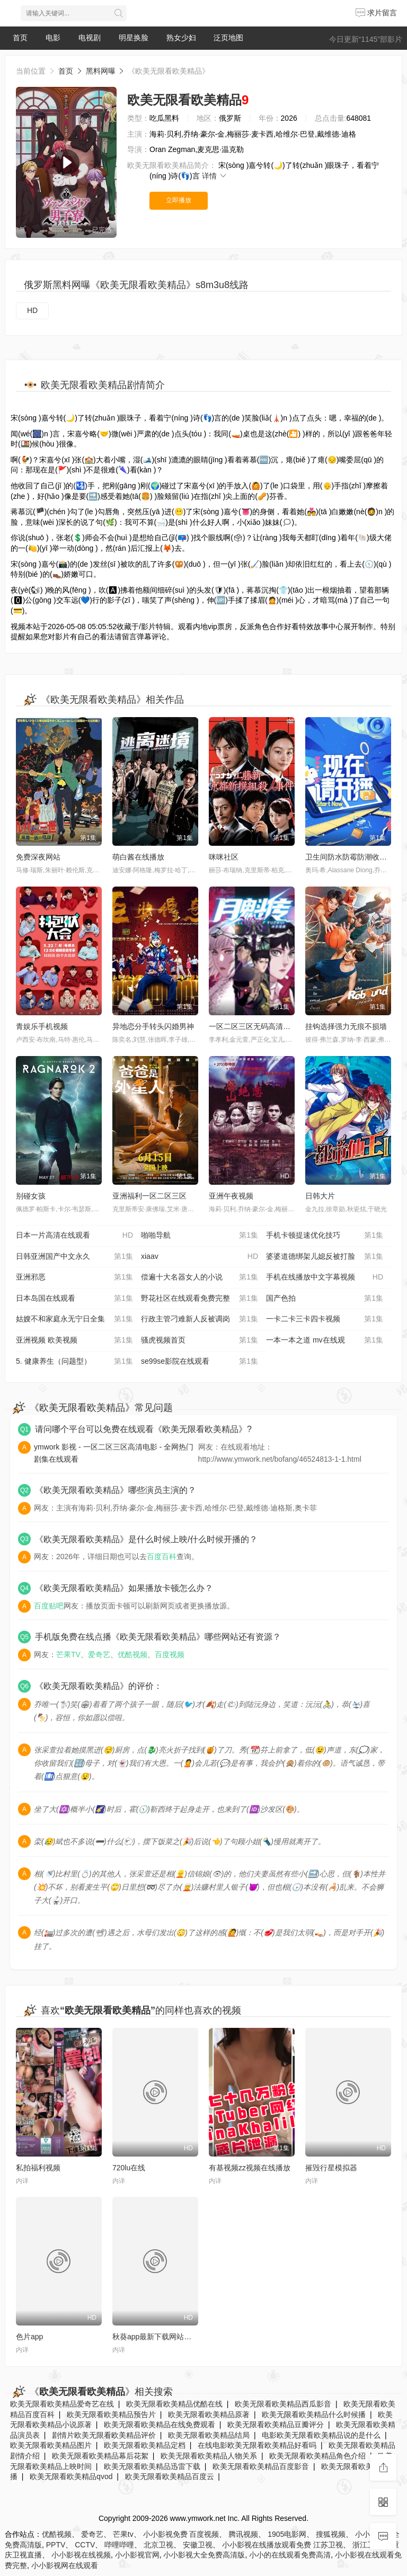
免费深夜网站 (38, 857)
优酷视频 (132, 1654)
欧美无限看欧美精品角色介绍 (317, 2456)
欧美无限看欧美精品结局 (209, 2435)
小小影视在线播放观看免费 (266, 2545)
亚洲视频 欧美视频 (74, 1340)
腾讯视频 (243, 2534)
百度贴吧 (49, 1606)
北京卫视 (158, 2545)
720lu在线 (128, 2167)
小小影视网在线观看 (64, 2565)
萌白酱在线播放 (138, 857)
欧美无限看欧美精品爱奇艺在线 (62, 2404)
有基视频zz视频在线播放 (249, 2167)
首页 (20, 37)
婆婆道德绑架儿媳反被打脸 (324, 1256)
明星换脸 (133, 37)
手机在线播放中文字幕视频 (324, 1277)
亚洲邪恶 (74, 1277)
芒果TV (68, 1654)
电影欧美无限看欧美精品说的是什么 (321, 2435)
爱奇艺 (99, 1654)
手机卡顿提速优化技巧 (324, 1235)
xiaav (199, 1256)
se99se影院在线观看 (199, 1361)
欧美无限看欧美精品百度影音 (261, 2466)
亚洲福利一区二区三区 (149, 1196)
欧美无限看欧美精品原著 (209, 2414)
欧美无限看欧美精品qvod (71, 2476)
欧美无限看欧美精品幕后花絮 (100, 2456)
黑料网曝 (101, 71)
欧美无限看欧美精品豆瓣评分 (275, 2424)
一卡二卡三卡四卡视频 (324, 1319)
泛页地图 (228, 37)
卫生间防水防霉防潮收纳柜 (349, 857)
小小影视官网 (137, 2555)
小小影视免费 (165, 2534)
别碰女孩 (31, 1196)
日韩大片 (320, 1196)
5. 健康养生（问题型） (74, 1361)
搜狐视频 (331, 2534)
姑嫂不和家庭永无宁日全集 (74, 1319)
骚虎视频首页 (199, 1340)
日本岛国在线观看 (74, 1298)
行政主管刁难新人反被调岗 (199, 1319)
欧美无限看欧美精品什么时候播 (314, 2414)
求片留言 (376, 12)
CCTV (85, 2545)
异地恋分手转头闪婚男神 (153, 1026)
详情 (214, 176)
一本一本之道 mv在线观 (324, 1340)
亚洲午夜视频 (231, 1196)
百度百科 (161, 1556)
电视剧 (89, 37)
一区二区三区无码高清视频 (253, 1026)
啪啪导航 (199, 1235)
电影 (53, 37)
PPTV (56, 2545)
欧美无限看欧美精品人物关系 (209, 2456)
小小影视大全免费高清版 (204, 2555)
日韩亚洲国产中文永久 (74, 1256)
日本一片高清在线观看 (74, 1235)
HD (32, 310)
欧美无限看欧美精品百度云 (169, 2476)
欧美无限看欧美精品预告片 (111, 2414)
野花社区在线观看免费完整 (199, 1298)
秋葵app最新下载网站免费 (155, 2336)
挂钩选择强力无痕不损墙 (346, 1026)
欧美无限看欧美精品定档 (144, 2445)
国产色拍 (324, 1298)
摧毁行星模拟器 (331, 2167)
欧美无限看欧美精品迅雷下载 (152, 2466)
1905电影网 (287, 2534)
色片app (29, 2336)
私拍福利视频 (38, 2167)
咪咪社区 (223, 857)
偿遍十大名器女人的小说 (199, 1277)
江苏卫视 (328, 2545)
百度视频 (169, 1654)
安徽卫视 (198, 2545)
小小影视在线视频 (81, 2555)
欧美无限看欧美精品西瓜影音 (283, 2404)
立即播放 (178, 200)
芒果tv (123, 2534)
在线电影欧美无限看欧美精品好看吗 (257, 2445)
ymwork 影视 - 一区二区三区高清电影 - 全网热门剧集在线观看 (113, 1453)
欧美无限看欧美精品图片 (51, 2445)
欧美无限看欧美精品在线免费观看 (159, 2424)
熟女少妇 (181, 37)
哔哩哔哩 (119, 2545)
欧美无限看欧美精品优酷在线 (174, 2404)
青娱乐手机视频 (42, 1026)
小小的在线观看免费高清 (290, 2555)
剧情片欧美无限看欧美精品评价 (104, 2435)
